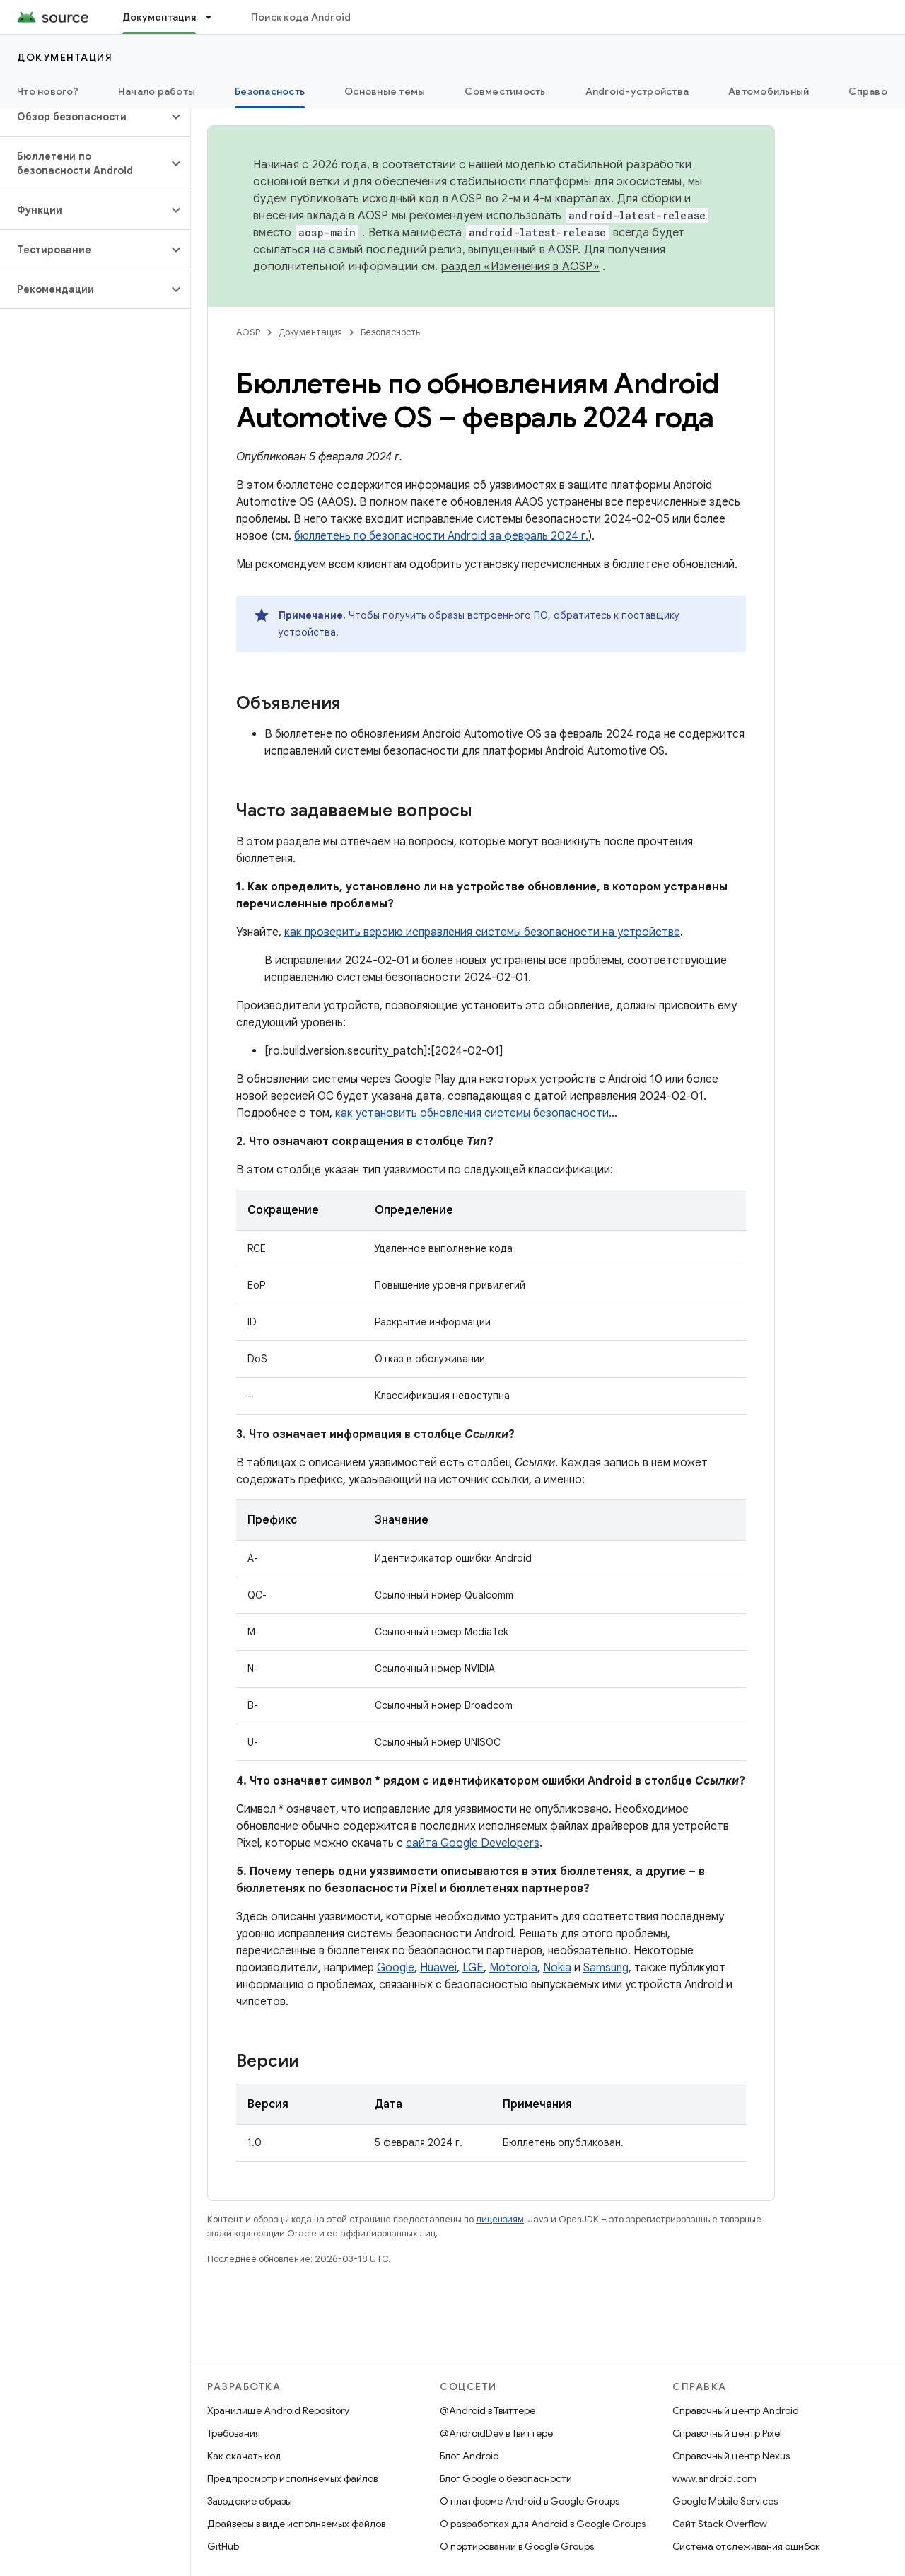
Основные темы (384, 91)
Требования (233, 2433)
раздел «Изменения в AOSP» (520, 267)
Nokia (557, 1968)
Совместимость (505, 91)
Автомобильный (768, 91)
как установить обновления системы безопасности (472, 1113)
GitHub (223, 2546)
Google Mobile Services (725, 2501)
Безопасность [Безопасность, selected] (270, 91)
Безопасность (390, 332)
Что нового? (47, 91)
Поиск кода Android (301, 17)
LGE (473, 1968)
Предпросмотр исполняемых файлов (292, 2478)
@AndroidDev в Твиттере (496, 2433)
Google (395, 1968)
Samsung (606, 1968)
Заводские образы (249, 2501)
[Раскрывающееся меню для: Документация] (215, 17)
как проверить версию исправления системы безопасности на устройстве (482, 932)
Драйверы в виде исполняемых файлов (296, 2523)
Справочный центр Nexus (731, 2455)
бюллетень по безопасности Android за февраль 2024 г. (441, 536)
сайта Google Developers (472, 1843)
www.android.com (714, 2478)
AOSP (248, 332)
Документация (64, 57)
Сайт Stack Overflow (719, 2523)
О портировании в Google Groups (517, 2546)
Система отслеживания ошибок (746, 2546)
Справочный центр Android (735, 2410)
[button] (84, 116)
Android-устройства (637, 91)
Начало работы (156, 91)
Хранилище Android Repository (278, 2410)
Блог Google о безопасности (506, 2478)
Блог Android (469, 2455)
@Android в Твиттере (487, 2410)
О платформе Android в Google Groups (529, 2501)
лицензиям (500, 2219)
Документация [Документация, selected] (159, 17)
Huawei (438, 1968)
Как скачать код (244, 2455)
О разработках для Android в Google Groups (543, 2523)
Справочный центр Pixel (727, 2433)
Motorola (513, 1968)
